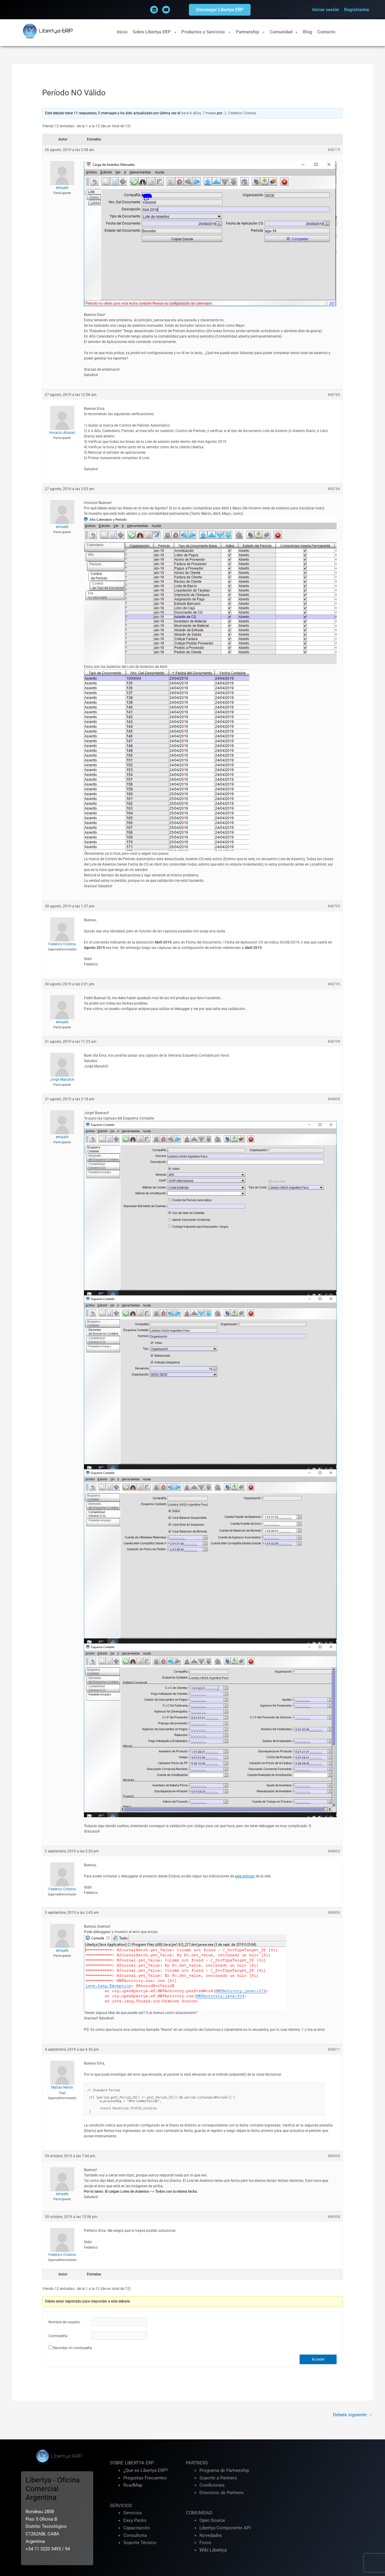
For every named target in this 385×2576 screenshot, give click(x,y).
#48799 (334, 1041)
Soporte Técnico (139, 2542)
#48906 (334, 2156)
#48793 (334, 906)
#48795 (334, 984)
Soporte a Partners (218, 2478)
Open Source (212, 2520)
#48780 (334, 395)
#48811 (334, 2049)
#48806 (334, 1912)
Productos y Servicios (206, 32)
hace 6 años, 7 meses (198, 113)
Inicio (122, 32)
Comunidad (284, 32)
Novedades (210, 2535)
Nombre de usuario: (64, 2322)
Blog (307, 32)
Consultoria (135, 2535)
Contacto (326, 32)
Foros (205, 2542)
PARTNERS (197, 2463)
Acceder (318, 2359)
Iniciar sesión (325, 9)
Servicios (132, 2513)
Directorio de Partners (221, 2492)
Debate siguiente (352, 2414)
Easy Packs (134, 2520)
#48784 (334, 489)
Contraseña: (58, 2336)
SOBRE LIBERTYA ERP (132, 2463)
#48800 (334, 1099)
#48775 (334, 150)
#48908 (334, 2217)
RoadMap (132, 2485)
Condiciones (212, 2485)
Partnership (250, 32)
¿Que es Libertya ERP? (145, 2470)
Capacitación (136, 2528)
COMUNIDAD (199, 2513)
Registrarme (356, 9)
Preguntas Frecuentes (145, 2478)
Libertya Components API (225, 2528)
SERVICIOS (121, 2505)
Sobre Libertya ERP (155, 32)
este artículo (245, 1876)
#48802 (334, 1851)
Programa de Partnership (224, 2470)
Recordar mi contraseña (72, 2348)
